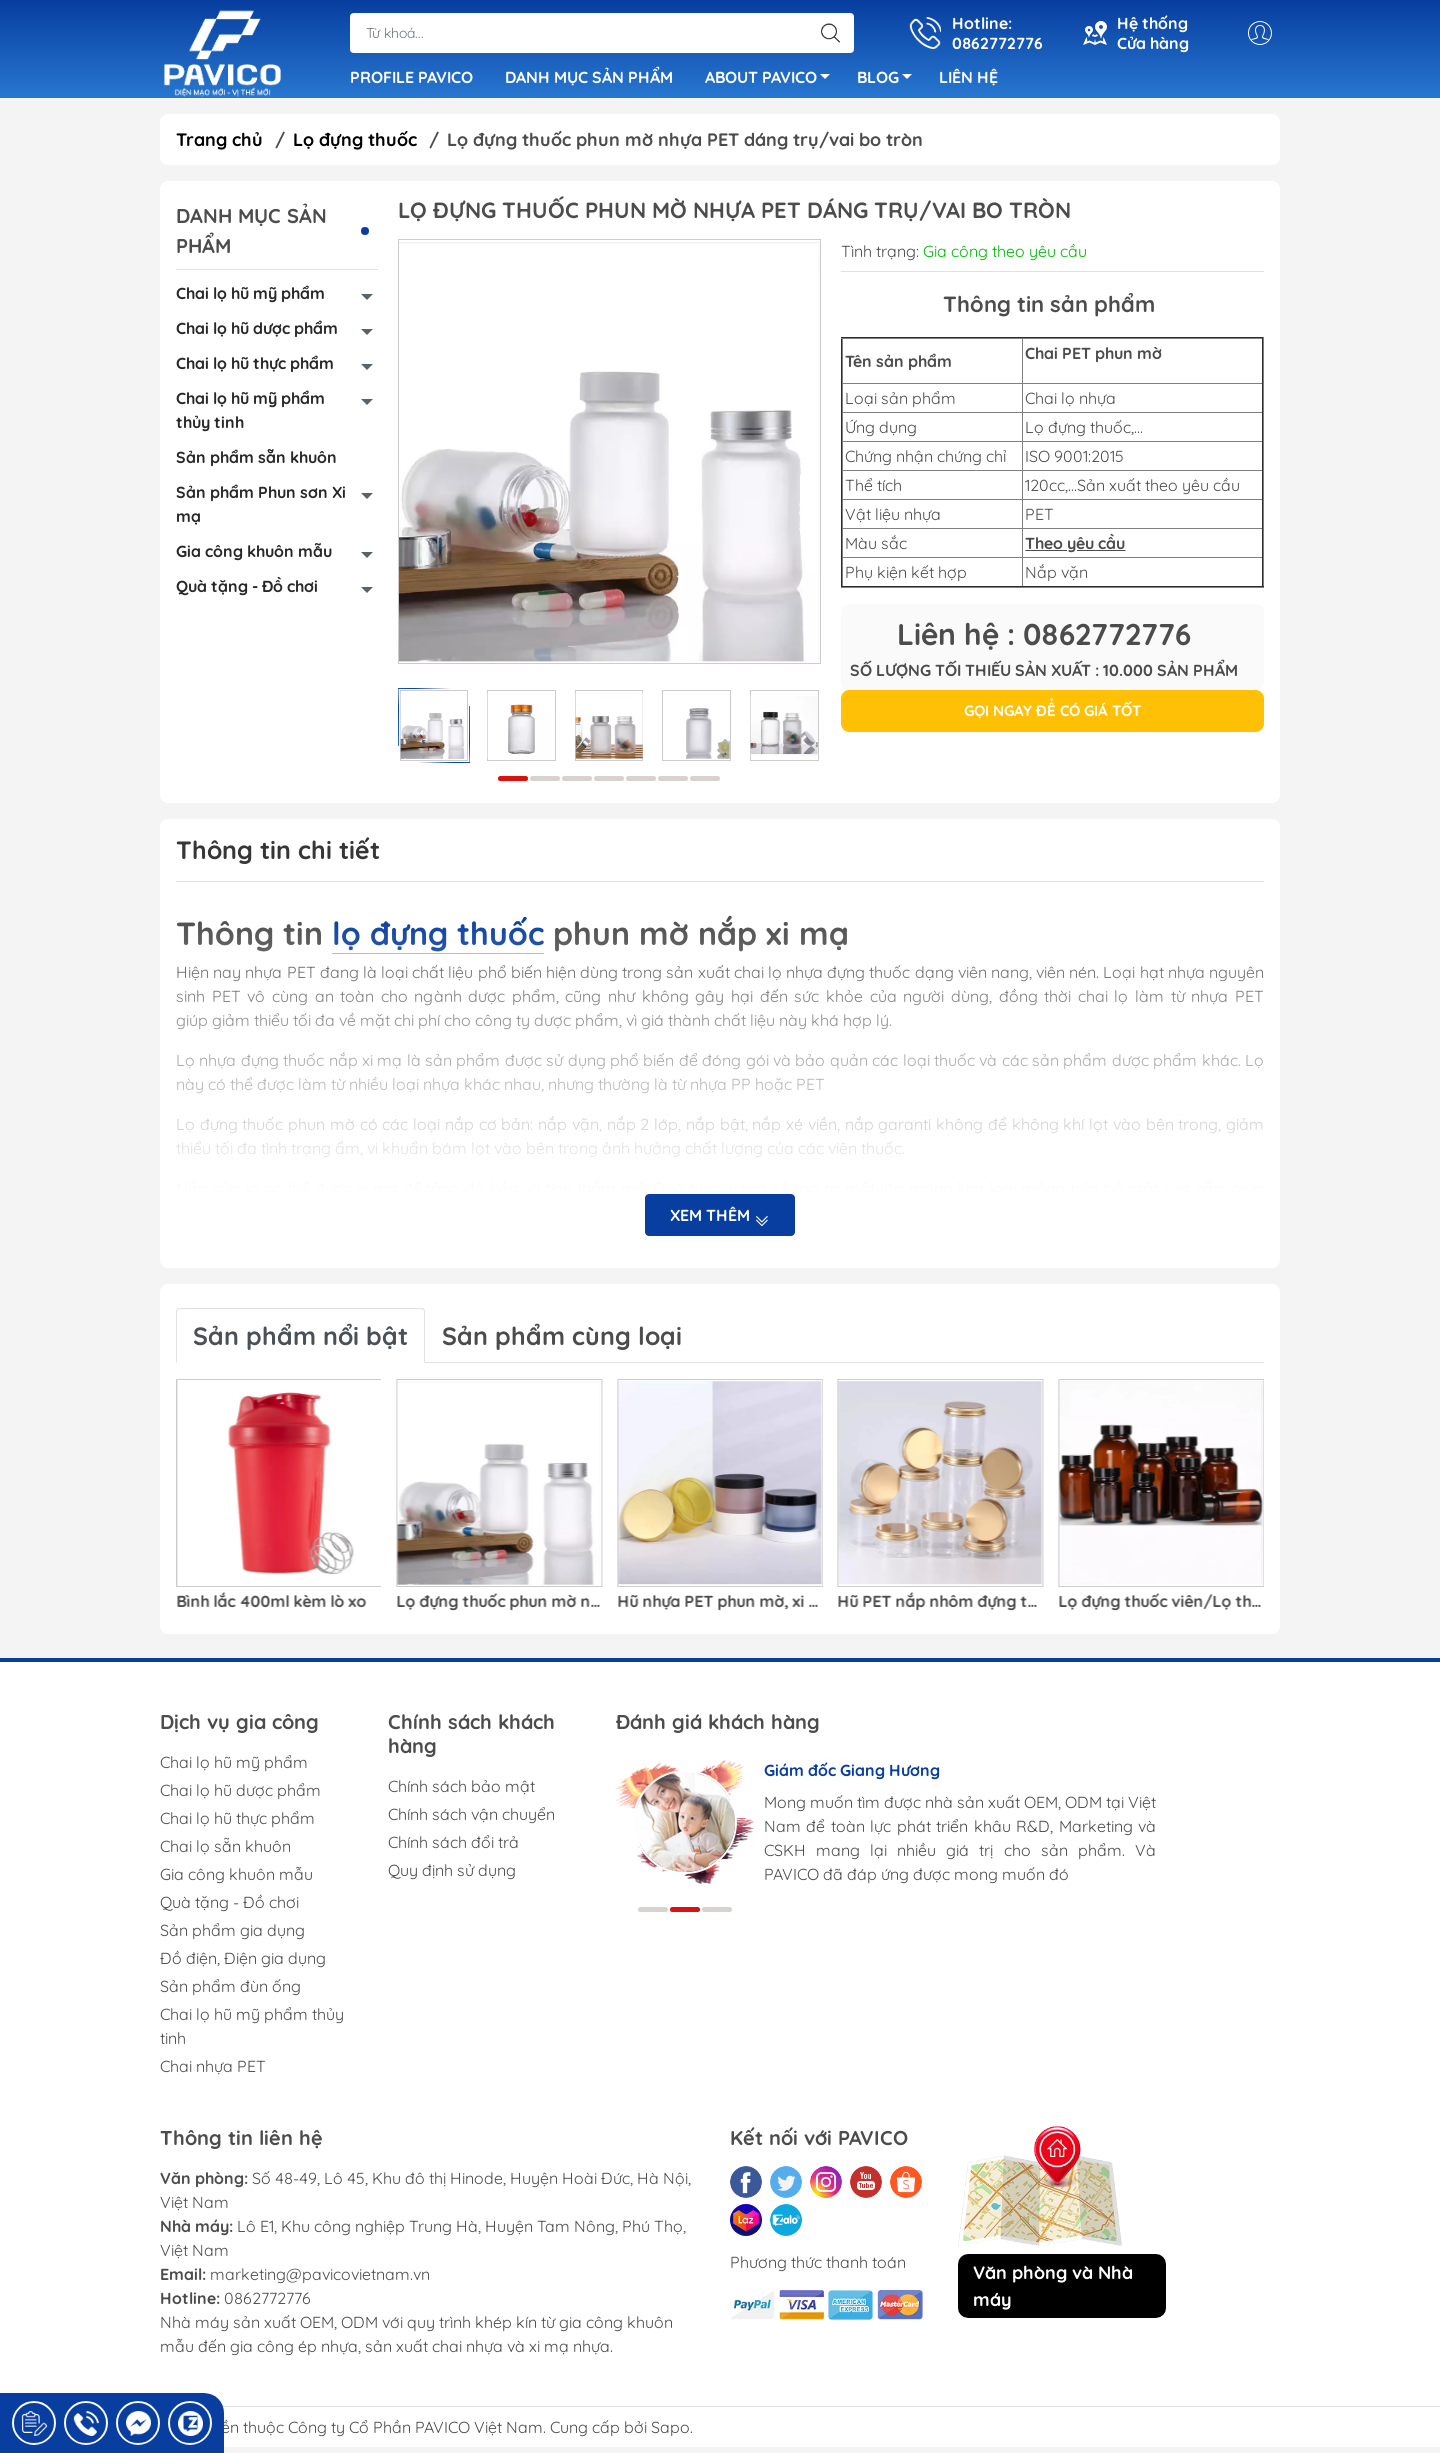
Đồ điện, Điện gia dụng (243, 1964)
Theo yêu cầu (1075, 549)
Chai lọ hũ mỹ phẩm (250, 299)
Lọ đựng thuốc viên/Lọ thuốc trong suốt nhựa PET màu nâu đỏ (1161, 1607)
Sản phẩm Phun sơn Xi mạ (261, 510)
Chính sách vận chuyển (471, 1820)
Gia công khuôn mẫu (254, 557)
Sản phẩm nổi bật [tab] (300, 1341)
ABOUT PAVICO (773, 83)
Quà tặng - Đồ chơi (247, 592)
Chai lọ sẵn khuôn (225, 1852)
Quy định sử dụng (452, 1876)
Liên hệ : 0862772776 (1044, 640)
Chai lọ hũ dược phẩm (257, 334)
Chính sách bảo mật (461, 1792)
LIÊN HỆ (968, 80)
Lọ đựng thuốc (355, 145)
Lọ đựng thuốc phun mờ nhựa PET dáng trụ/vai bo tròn (500, 1607)
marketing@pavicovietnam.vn (320, 2280)
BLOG (890, 83)
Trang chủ (219, 145)
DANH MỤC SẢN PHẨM (589, 80)
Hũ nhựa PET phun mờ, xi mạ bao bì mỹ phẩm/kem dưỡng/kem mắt (720, 1607)
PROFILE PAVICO (411, 80)
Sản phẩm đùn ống (230, 1992)
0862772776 (267, 2304)
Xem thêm (720, 1221)
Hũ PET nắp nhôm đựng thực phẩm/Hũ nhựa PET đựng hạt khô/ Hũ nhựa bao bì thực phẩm (941, 1607)
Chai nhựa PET (213, 2072)
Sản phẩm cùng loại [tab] (562, 1341)
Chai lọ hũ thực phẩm (255, 369)
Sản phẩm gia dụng (232, 1936)
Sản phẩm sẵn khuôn (256, 463)
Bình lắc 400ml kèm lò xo (271, 1607)
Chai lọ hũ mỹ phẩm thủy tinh (250, 416)
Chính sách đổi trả (453, 1848)
